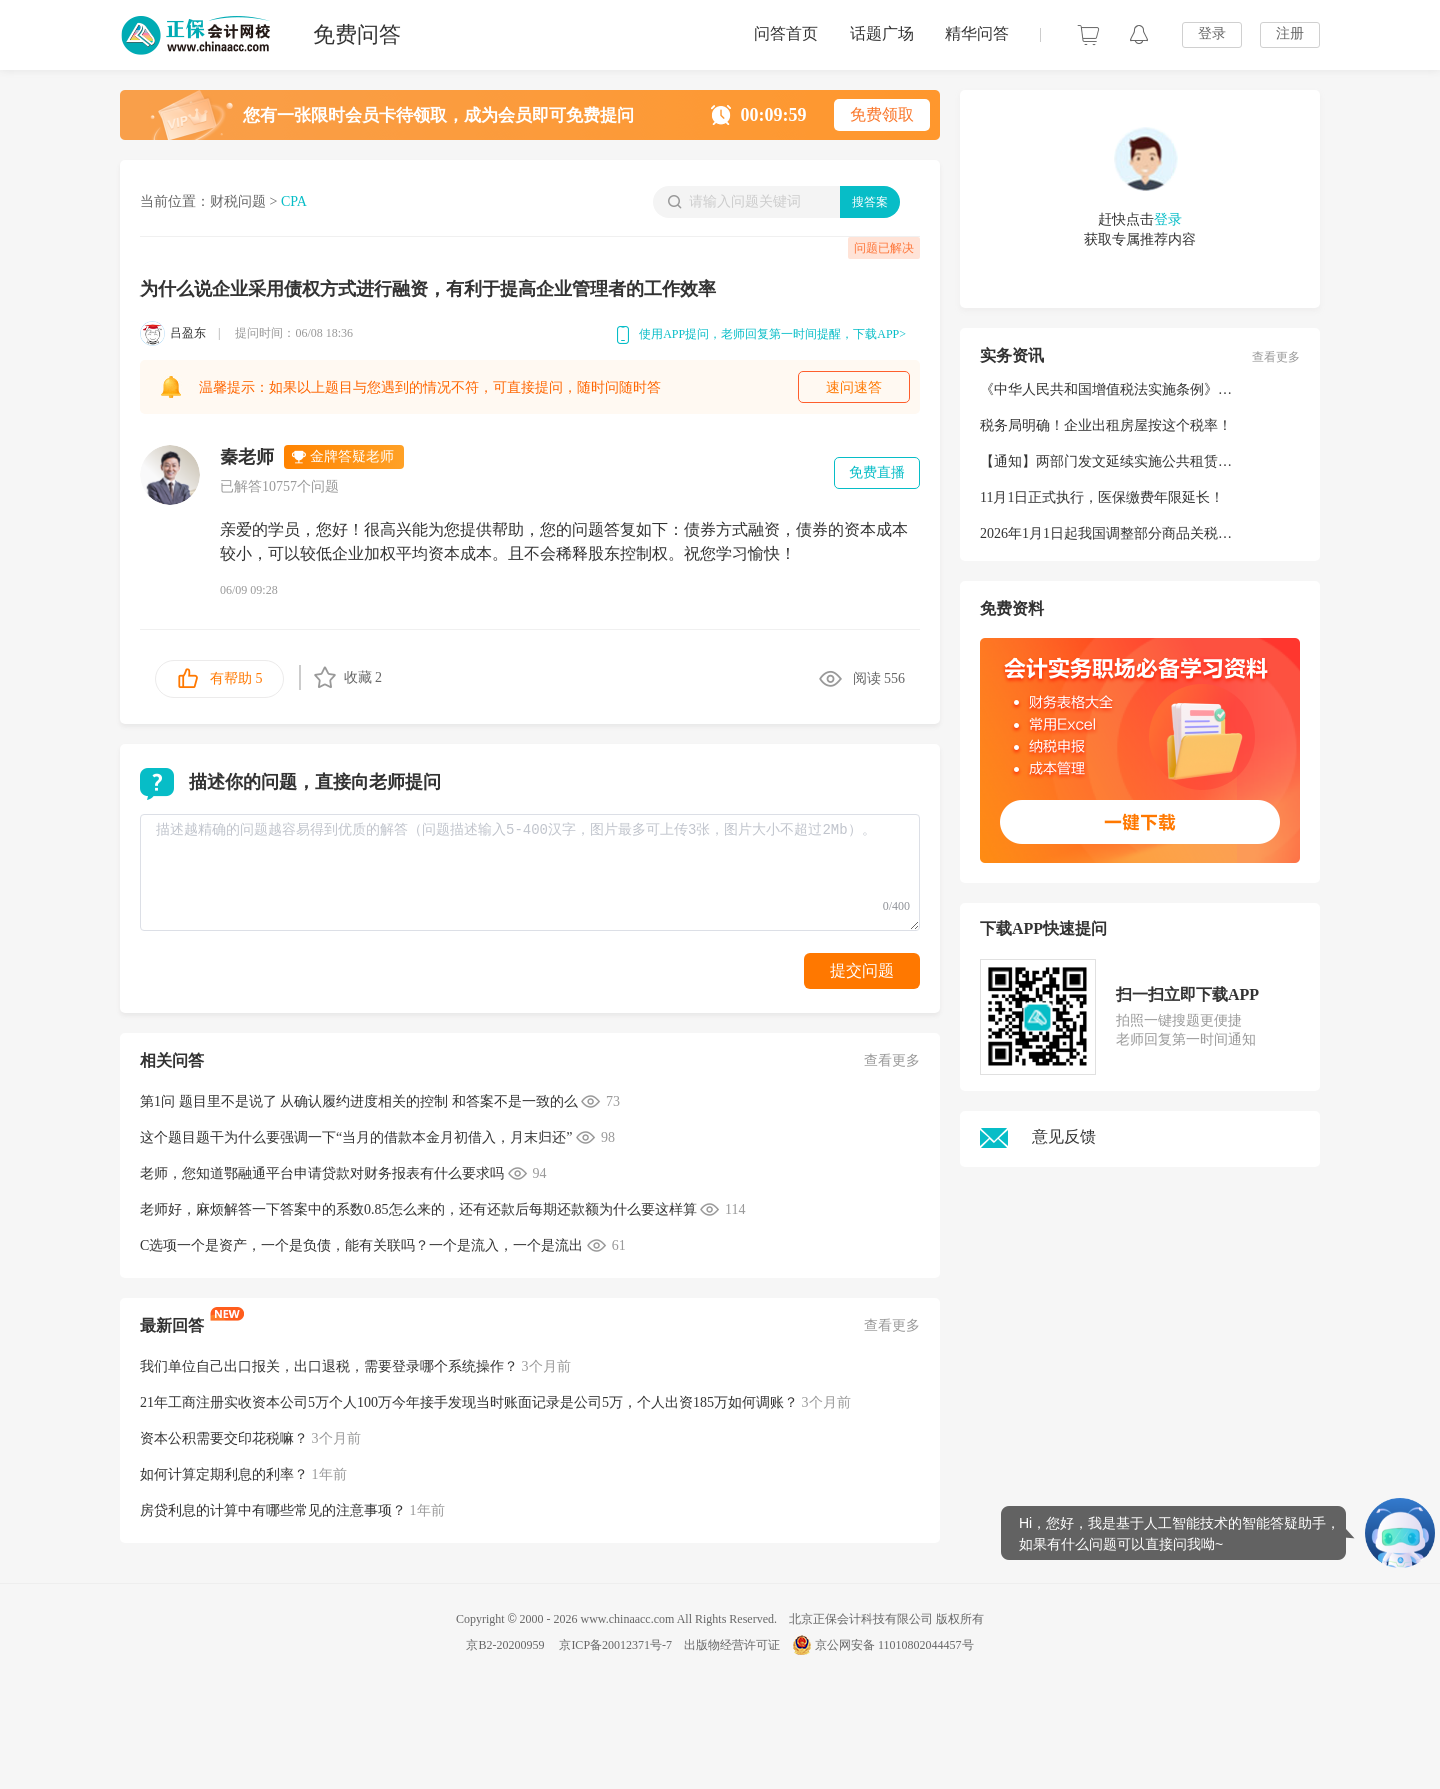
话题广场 (882, 33)
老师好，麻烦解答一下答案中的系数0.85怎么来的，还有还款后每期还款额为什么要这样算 (418, 1209)
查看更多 (892, 1060)
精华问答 (977, 33)
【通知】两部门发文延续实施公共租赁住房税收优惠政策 (1155, 461)
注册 (1290, 33)
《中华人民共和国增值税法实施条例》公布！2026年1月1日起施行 (1183, 389)
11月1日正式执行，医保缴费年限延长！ (1102, 497)
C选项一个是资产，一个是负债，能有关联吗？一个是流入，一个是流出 (361, 1245)
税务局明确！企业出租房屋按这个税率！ (1106, 425)
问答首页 (786, 33)
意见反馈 (1038, 1136)
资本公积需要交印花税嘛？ (224, 1438)
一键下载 (1139, 823)
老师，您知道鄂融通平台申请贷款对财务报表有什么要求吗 (322, 1173)
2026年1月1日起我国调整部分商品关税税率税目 (1127, 533)
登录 (1212, 33)
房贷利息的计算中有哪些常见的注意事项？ (273, 1510)
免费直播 (877, 472)
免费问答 (357, 34)
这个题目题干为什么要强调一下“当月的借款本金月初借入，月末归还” (356, 1137)
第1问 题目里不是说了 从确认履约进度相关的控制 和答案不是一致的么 (359, 1101)
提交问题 (862, 970)
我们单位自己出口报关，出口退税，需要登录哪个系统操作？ (329, 1366)
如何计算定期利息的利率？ (224, 1474)
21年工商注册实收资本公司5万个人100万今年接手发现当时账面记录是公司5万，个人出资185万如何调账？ (469, 1402)
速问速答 (854, 387)
